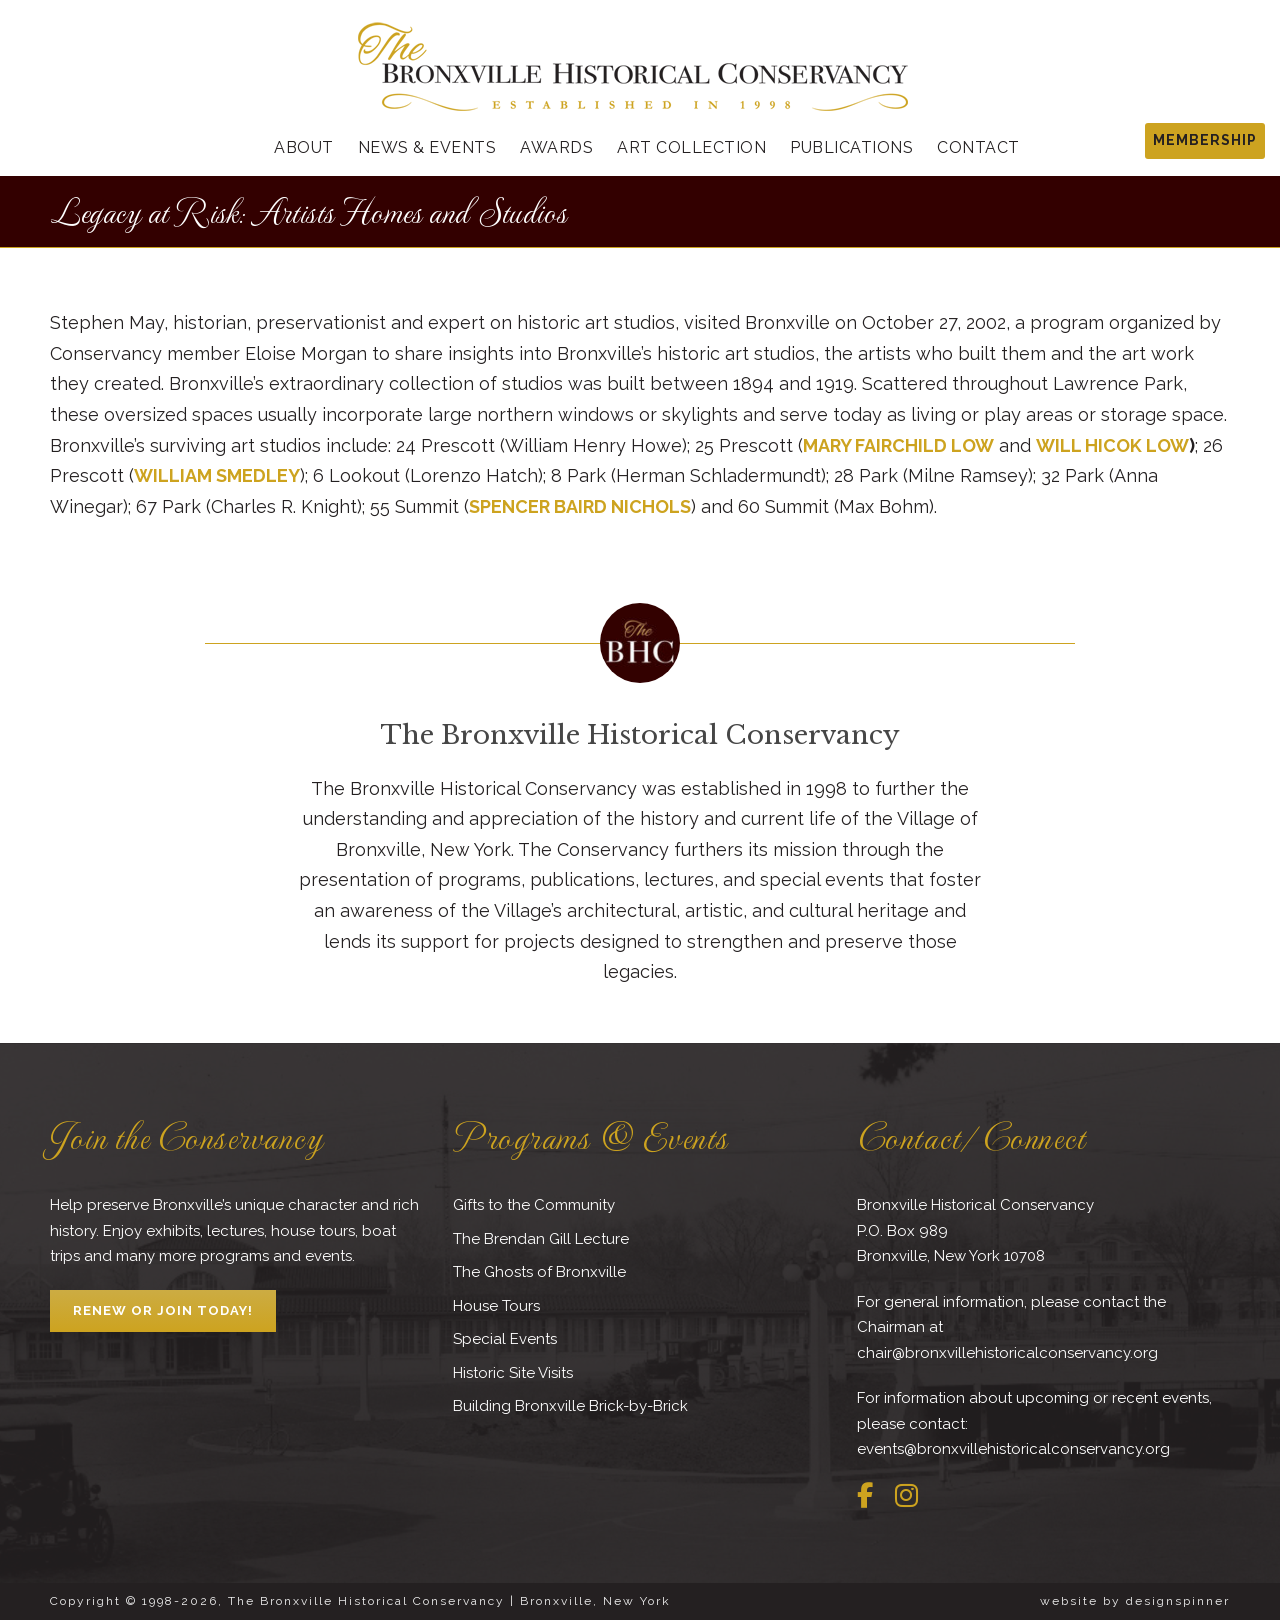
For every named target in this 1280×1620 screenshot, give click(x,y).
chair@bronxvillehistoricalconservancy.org (1007, 1353)
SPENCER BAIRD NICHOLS (580, 506)
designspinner (1178, 1601)
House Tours (496, 1306)
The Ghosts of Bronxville (539, 1272)
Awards (556, 147)
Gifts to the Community (534, 1205)
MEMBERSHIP (1205, 140)
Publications (851, 147)
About (304, 147)
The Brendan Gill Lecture (541, 1239)
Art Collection (691, 147)
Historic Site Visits (513, 1373)
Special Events (505, 1339)
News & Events (427, 147)
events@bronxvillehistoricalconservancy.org (1013, 1449)
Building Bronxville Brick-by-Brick (570, 1406)
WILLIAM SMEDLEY (217, 475)
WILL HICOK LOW (1112, 445)
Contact (978, 147)
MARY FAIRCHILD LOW (898, 445)
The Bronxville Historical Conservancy (640, 735)
